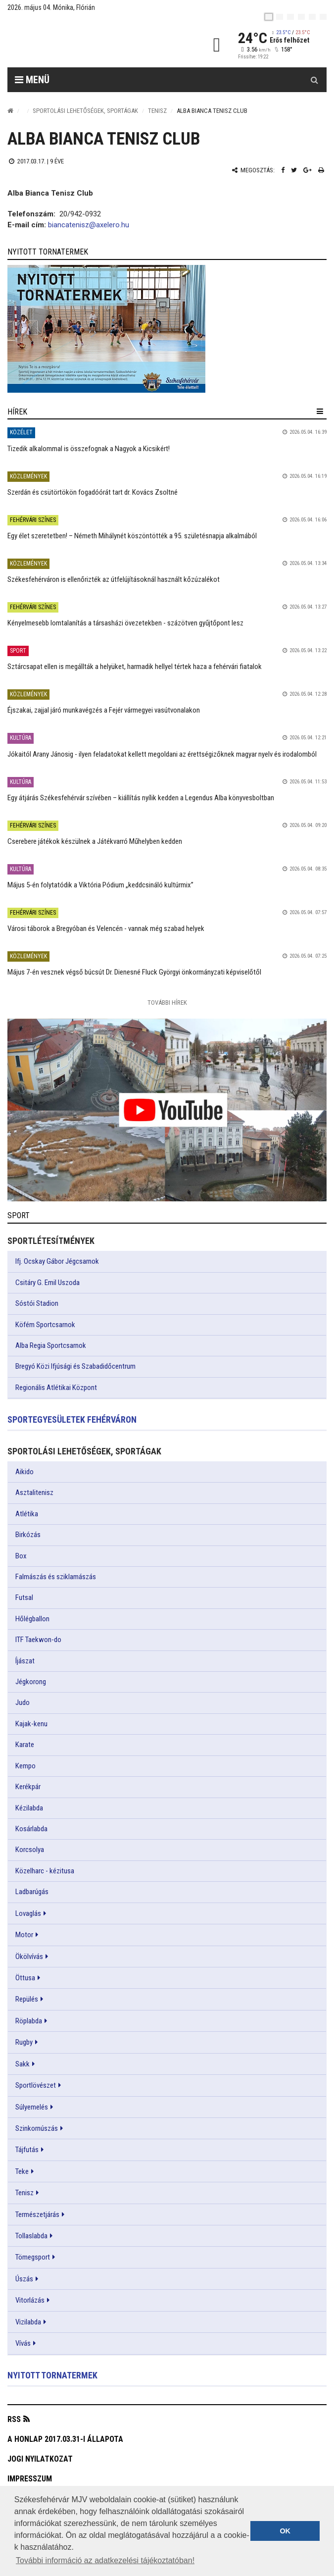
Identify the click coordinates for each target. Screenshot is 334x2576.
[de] (301, 17)
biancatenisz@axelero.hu (88, 224)
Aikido (24, 1471)
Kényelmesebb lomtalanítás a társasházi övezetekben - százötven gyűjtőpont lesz (125, 622)
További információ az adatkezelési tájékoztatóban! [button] (105, 2560)
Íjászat (25, 1660)
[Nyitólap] (10, 110)
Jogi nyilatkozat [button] (40, 2459)
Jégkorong (30, 1681)
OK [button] (285, 2531)
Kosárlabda (31, 1828)
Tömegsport (32, 2257)
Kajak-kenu (31, 1723)
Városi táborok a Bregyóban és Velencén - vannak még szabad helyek (105, 928)
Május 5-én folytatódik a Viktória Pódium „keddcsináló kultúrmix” (100, 884)
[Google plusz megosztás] (307, 170)
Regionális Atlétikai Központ (56, 1387)
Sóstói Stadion (36, 1303)
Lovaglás (28, 1913)
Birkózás (28, 1534)
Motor (24, 1934)
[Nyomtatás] (321, 170)
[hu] (268, 17)
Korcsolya (29, 1849)
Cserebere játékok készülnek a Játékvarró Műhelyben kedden (94, 841)
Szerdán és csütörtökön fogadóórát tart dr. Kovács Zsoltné (92, 492)
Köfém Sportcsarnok (45, 1324)
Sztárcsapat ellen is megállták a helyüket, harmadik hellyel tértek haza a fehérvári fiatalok (134, 666)
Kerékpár (28, 1786)
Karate (24, 1744)
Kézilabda (29, 1807)
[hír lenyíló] (320, 411)
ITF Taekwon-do (38, 1639)
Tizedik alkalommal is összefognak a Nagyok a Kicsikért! (88, 448)
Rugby (24, 2042)
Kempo (25, 1765)
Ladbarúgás (31, 1891)
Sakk (22, 2064)
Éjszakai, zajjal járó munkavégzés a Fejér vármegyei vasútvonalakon (103, 710)
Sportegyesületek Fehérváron (72, 1419)
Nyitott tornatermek (52, 2375)
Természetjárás (37, 2214)
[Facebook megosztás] (283, 170)
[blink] (323, 17)
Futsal (24, 1597)
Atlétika (26, 1513)
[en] (279, 17)
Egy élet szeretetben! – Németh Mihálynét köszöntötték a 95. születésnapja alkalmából (132, 535)
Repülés (26, 1999)
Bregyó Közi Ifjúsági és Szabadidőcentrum (75, 1366)
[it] (312, 17)
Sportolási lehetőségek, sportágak (85, 110)
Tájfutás (27, 2149)
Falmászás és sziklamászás (55, 1576)
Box (21, 1555)
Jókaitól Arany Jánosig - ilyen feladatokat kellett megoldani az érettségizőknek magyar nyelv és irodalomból (162, 754)
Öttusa (25, 1977)
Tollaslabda (31, 2235)
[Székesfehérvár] (98, 45)
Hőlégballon (32, 1618)
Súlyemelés (31, 2107)
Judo (22, 1702)
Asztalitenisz (34, 1492)
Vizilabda (28, 2322)
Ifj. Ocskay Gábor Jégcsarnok (57, 1261)
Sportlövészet (35, 2085)
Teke (22, 2171)
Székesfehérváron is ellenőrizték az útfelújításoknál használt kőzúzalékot (113, 579)
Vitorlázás (30, 2300)
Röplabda (28, 2020)
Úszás (24, 2278)
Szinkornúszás (36, 2128)
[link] (167, 329)
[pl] (290, 17)
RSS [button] (14, 2419)
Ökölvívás (29, 1956)
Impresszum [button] (29, 2478)
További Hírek (167, 1002)
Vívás (23, 2343)
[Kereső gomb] (314, 79)
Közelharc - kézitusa (44, 1870)
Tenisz (157, 110)
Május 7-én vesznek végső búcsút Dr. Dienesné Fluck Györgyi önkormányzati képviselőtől (134, 972)
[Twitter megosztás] (294, 170)
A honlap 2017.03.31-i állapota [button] (65, 2439)
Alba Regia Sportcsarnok (50, 1345)
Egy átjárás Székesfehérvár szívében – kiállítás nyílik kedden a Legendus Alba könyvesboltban (140, 797)
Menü (32, 80)
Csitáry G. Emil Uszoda (47, 1282)
